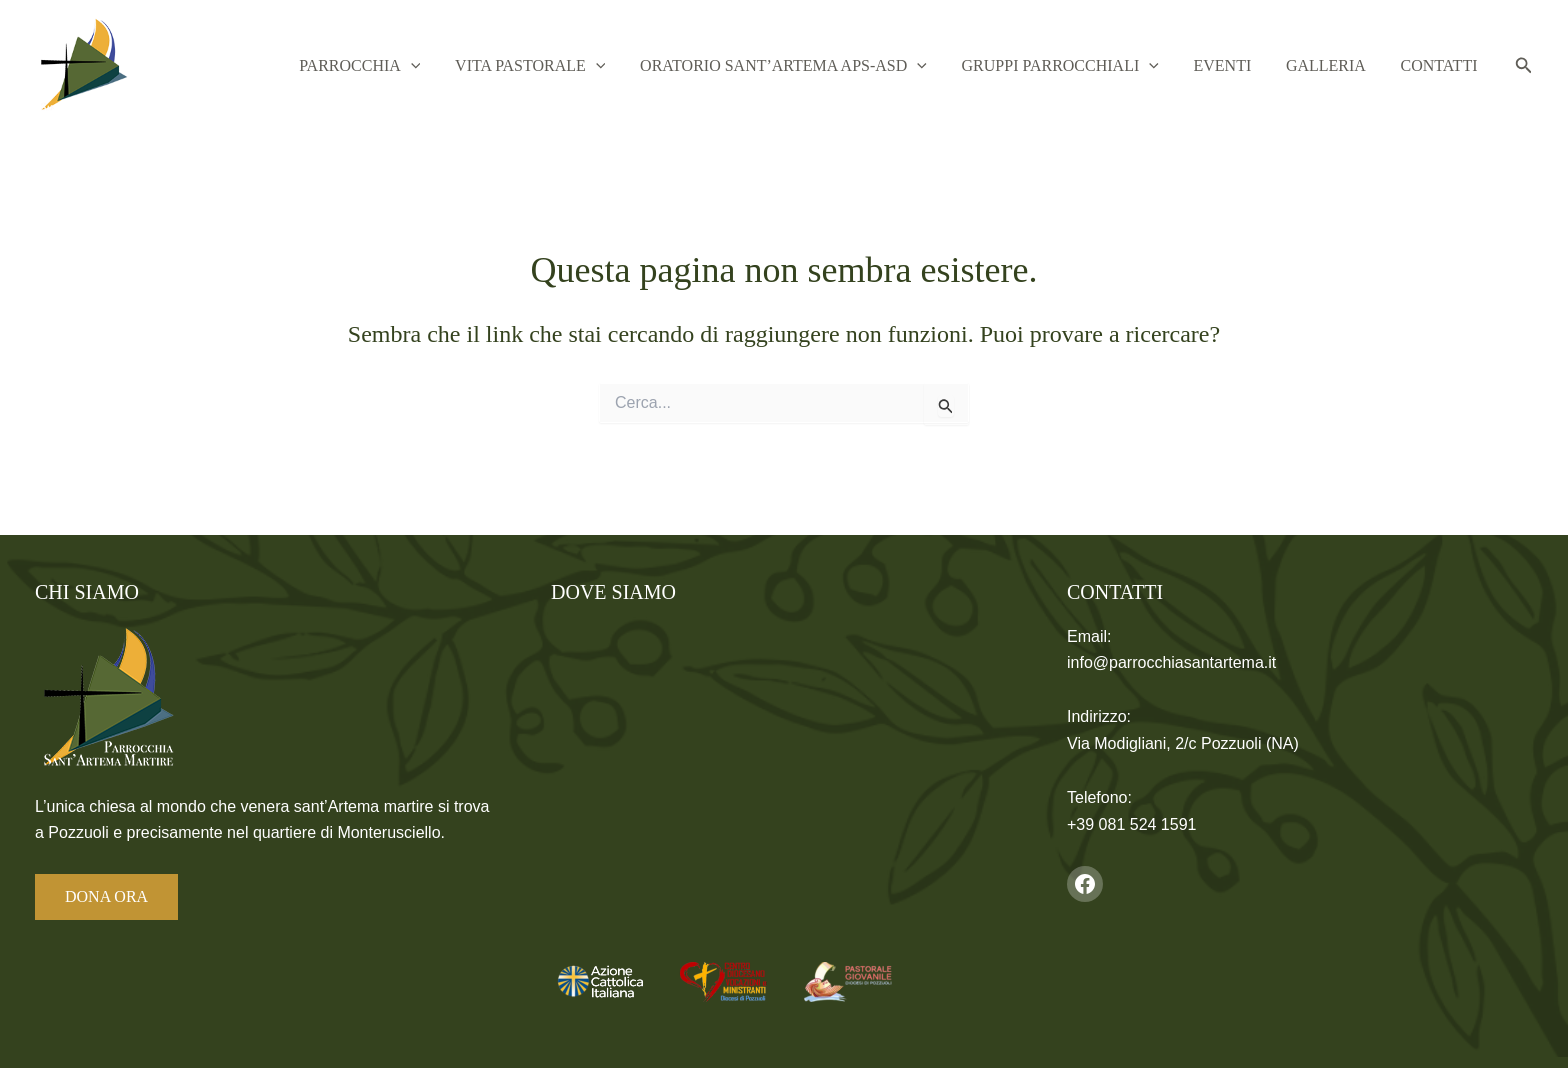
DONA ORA (106, 896)
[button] (480, 66)
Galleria (1342, 65)
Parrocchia (428, 66)
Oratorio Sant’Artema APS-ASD (831, 66)
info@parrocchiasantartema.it (1171, 662)
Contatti (1444, 65)
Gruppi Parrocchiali (1097, 66)
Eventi (1249, 65)
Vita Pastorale (589, 66)
